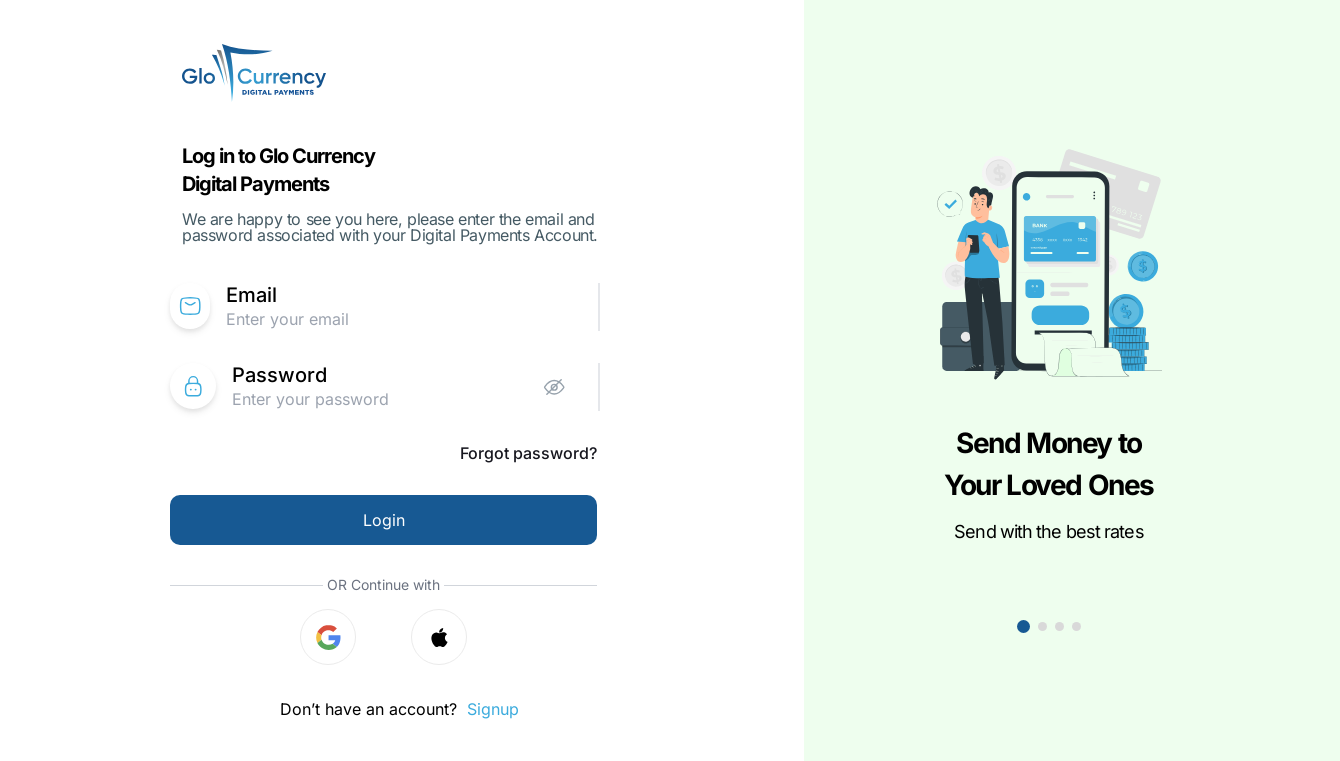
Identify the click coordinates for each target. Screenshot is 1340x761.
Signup (493, 709)
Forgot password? (528, 453)
